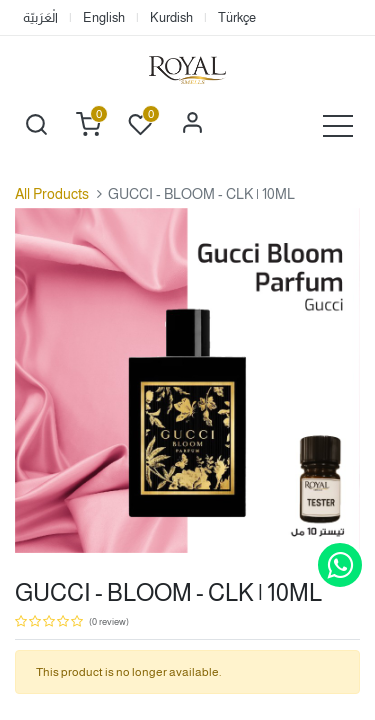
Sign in (192, 125)
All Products (52, 194)
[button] (36, 125)
